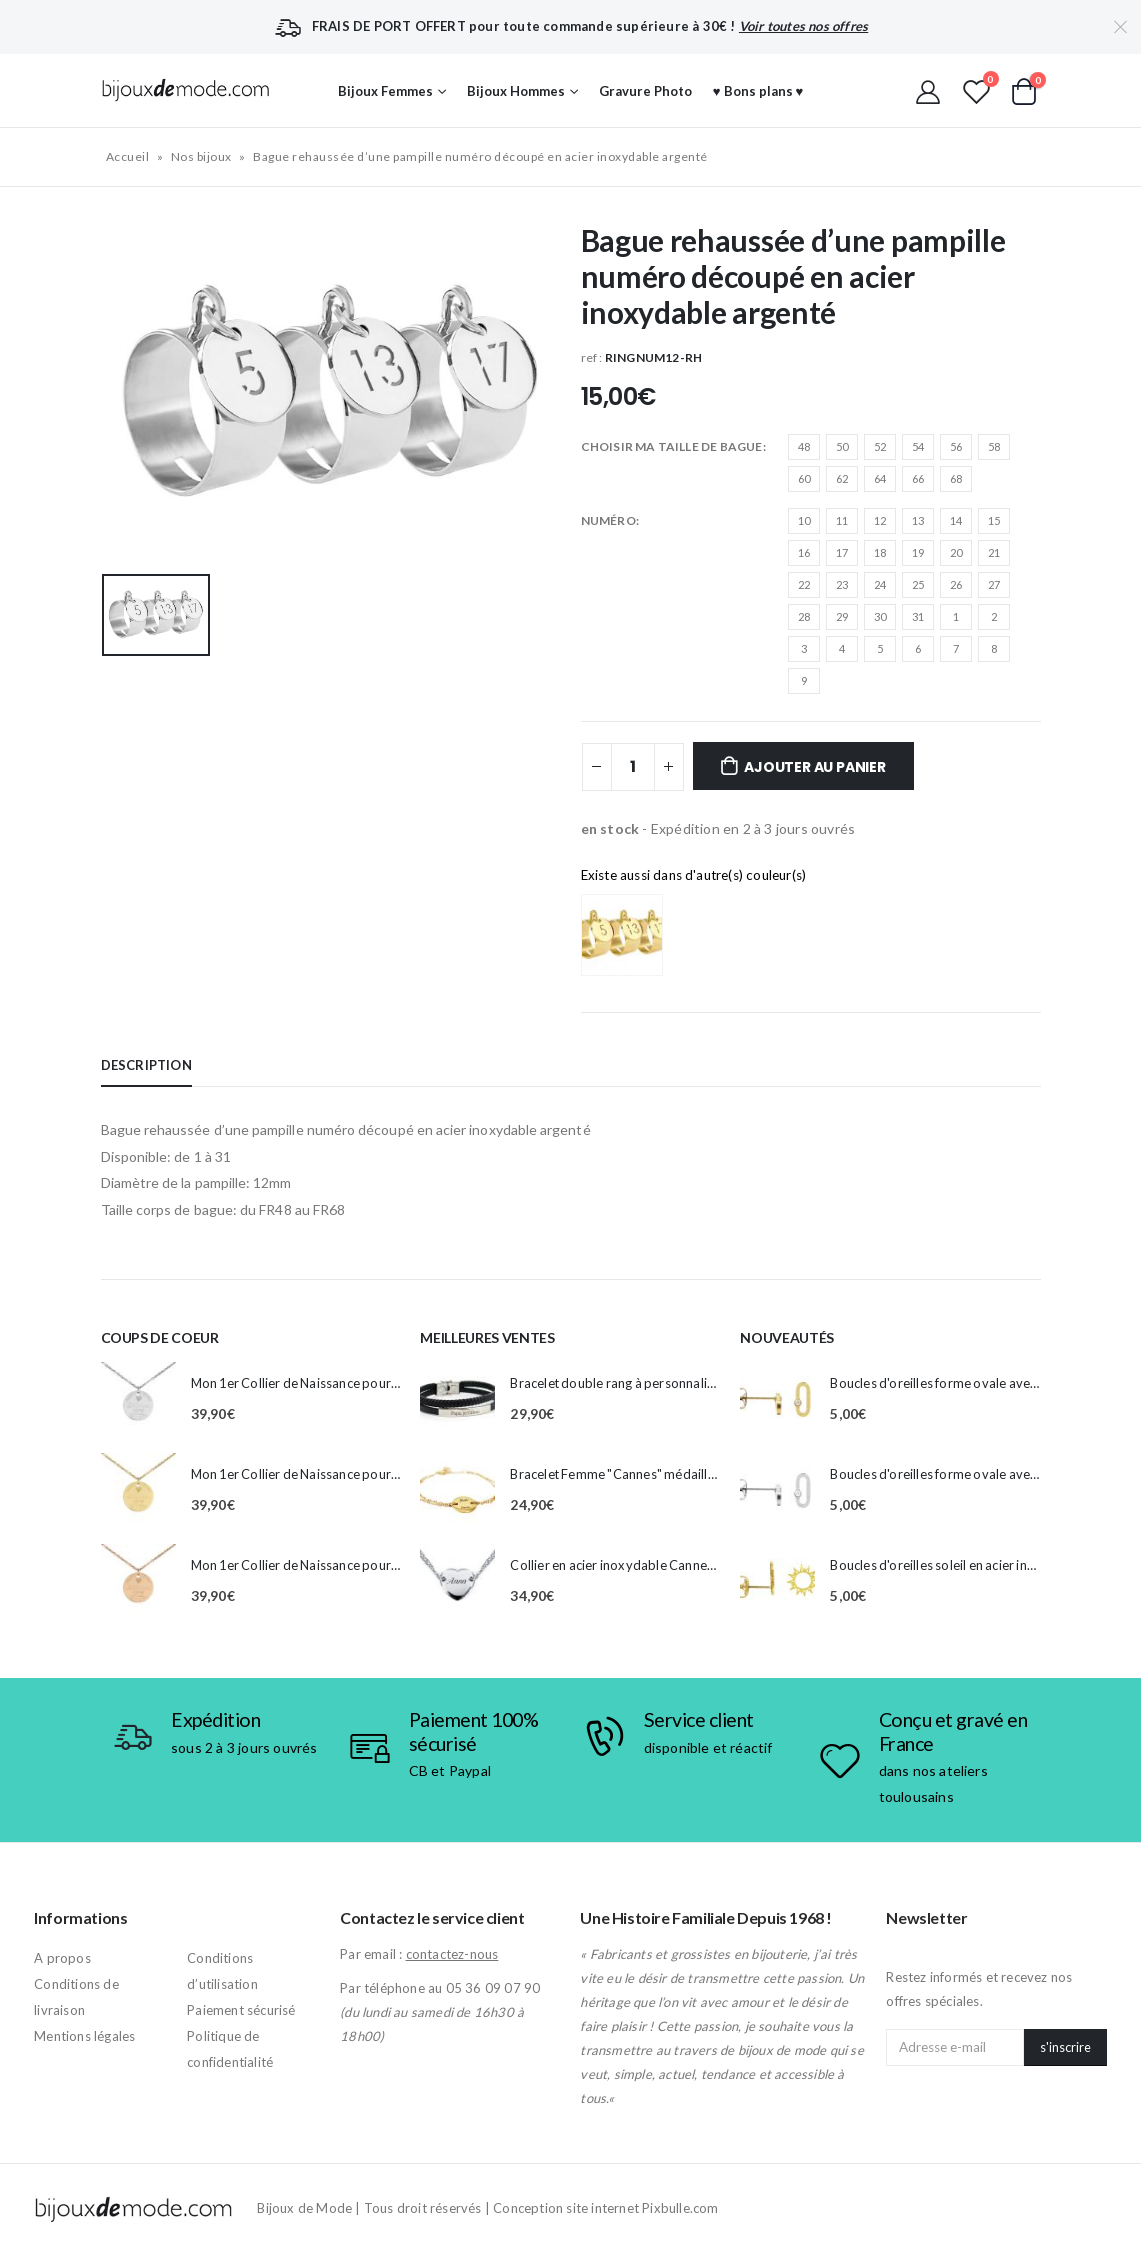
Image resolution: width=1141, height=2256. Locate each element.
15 (994, 520)
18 (880, 552)
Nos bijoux (201, 156)
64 (880, 478)
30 (880, 616)
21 (994, 552)
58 (994, 446)
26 (956, 584)
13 (918, 520)
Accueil (128, 156)
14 (956, 520)
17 (842, 552)
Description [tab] (146, 1065)
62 (842, 478)
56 (956, 446)
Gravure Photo (645, 91)
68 (956, 478)
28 (804, 616)
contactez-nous (452, 1954)
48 (804, 446)
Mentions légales (84, 2036)
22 (804, 584)
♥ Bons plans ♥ (758, 91)
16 (804, 552)
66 (918, 478)
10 (804, 520)
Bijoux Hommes (516, 91)
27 (994, 584)
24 (880, 584)
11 (842, 520)
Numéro (608, 520)
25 (918, 584)
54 (918, 446)
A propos (62, 1958)
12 (880, 520)
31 (918, 616)
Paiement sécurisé (241, 2010)
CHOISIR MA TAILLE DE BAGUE (672, 446)
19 (918, 552)
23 (842, 584)
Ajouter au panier (814, 767)
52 (880, 446)
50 (842, 446)
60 (804, 478)
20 (956, 552)
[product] (138, 1399)
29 (842, 616)
